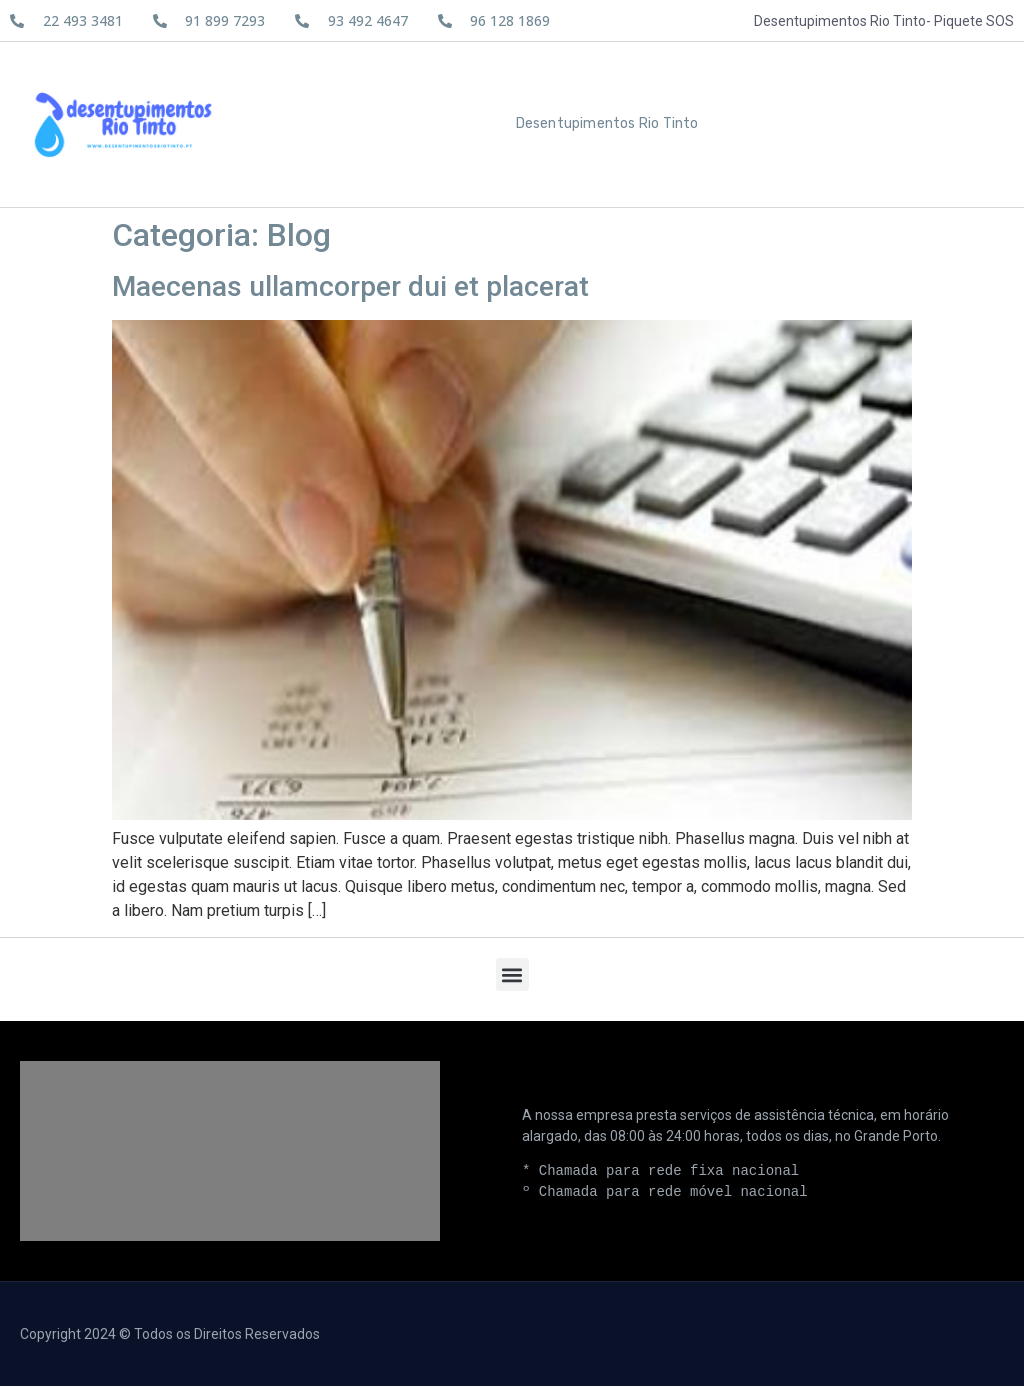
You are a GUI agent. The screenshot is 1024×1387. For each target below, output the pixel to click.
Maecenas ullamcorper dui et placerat (350, 287)
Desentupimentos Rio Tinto (607, 124)
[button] (512, 975)
